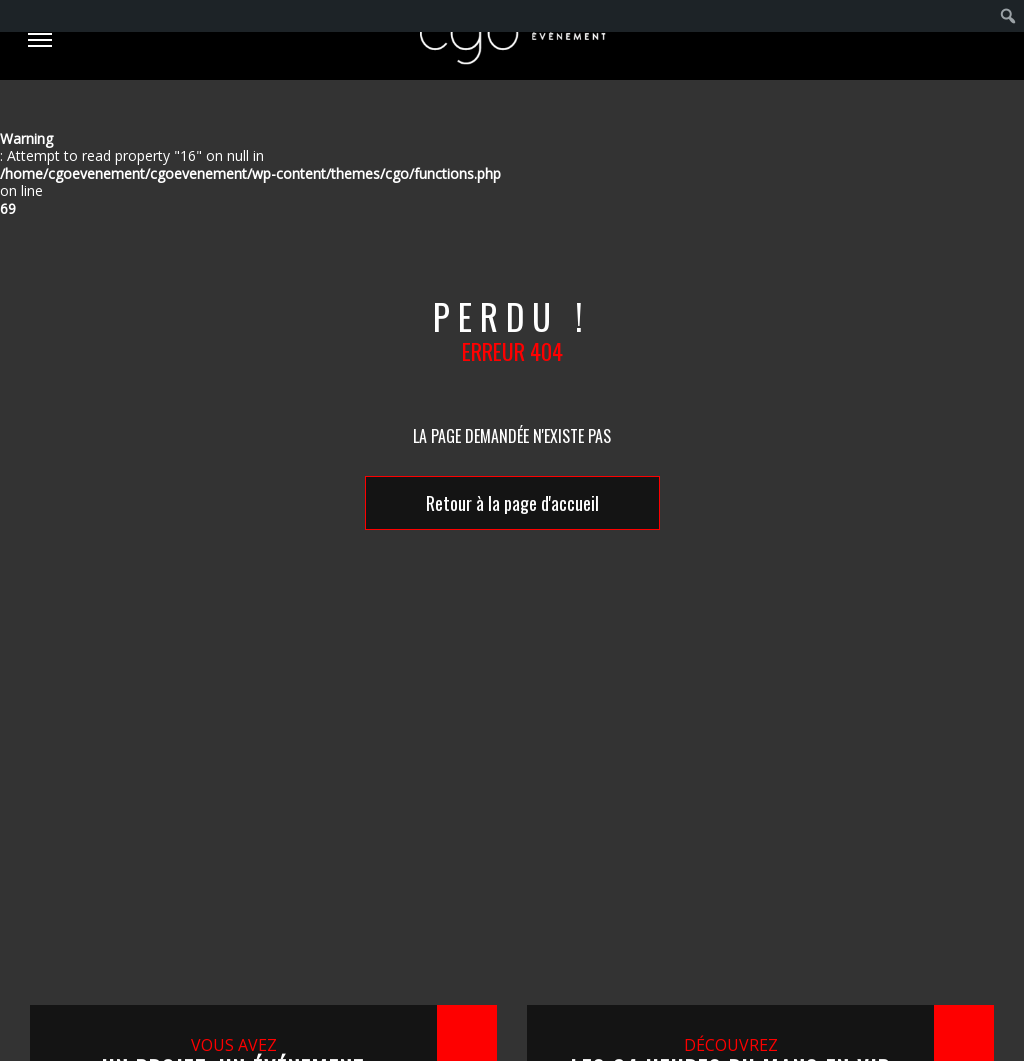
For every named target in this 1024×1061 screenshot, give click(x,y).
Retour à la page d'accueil (512, 503)
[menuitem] (1008, 16)
